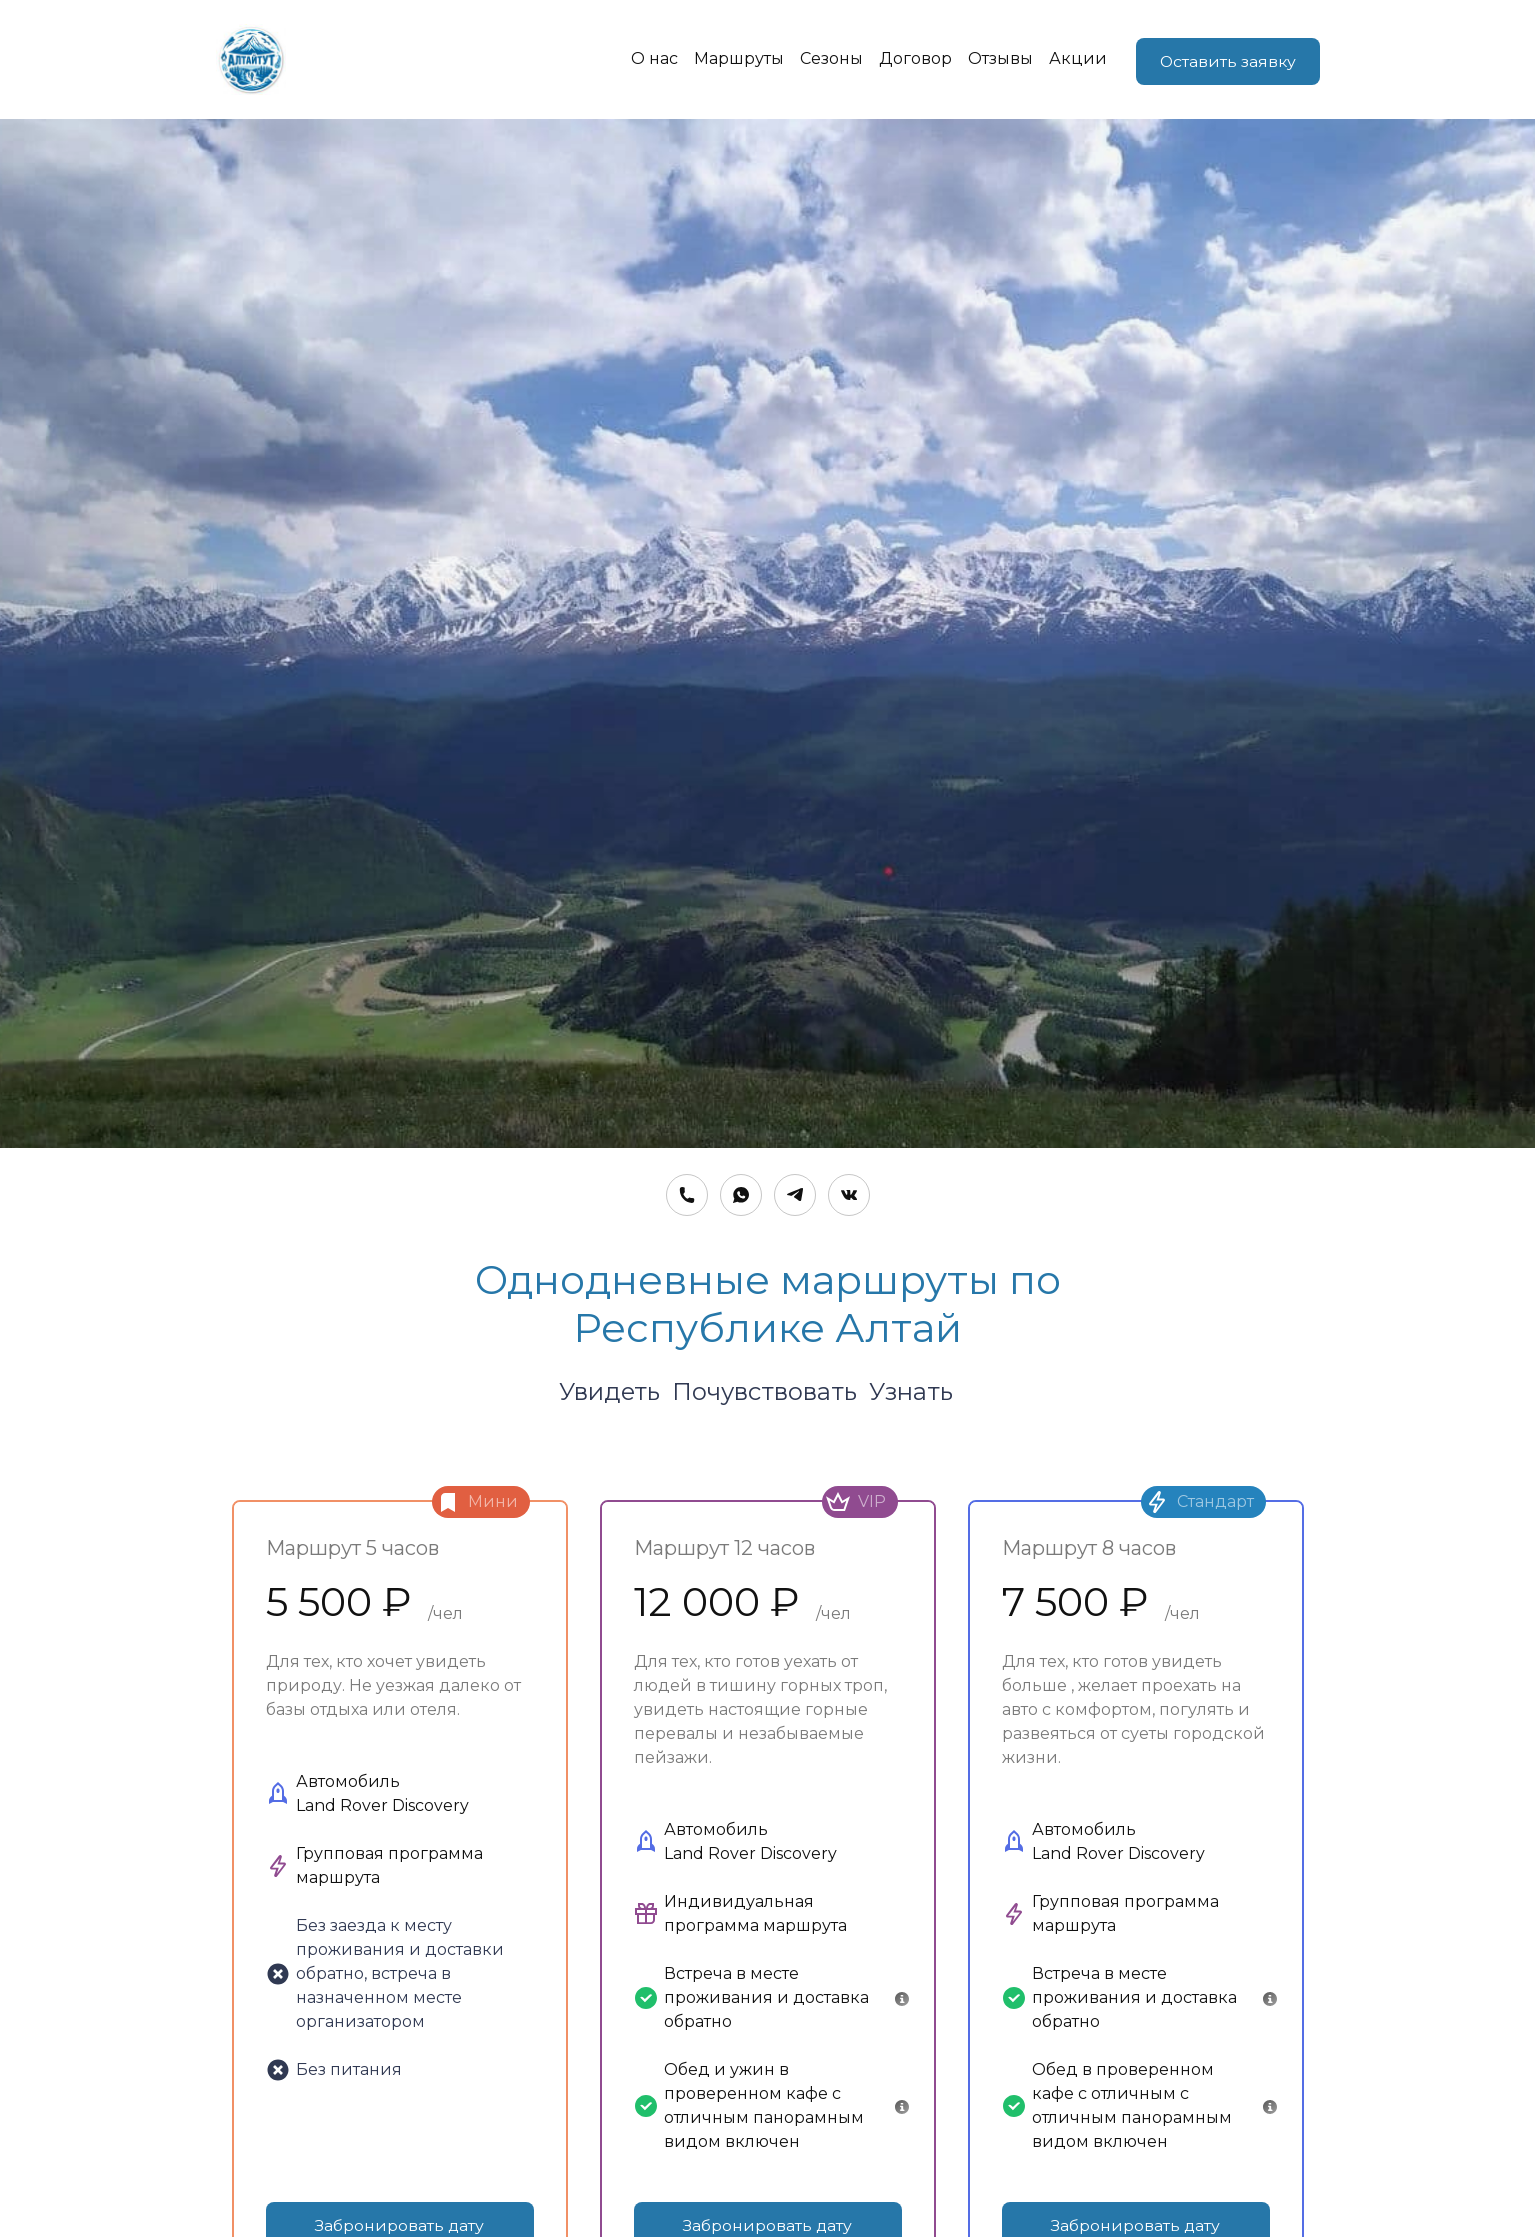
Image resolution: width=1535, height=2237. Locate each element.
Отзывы (995, 59)
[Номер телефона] (687, 1196)
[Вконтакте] (849, 1196)
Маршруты (734, 59)
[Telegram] (795, 1196)
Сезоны (826, 59)
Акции (1073, 59)
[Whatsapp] (741, 1196)
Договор (910, 59)
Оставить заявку (1227, 59)
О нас (649, 59)
